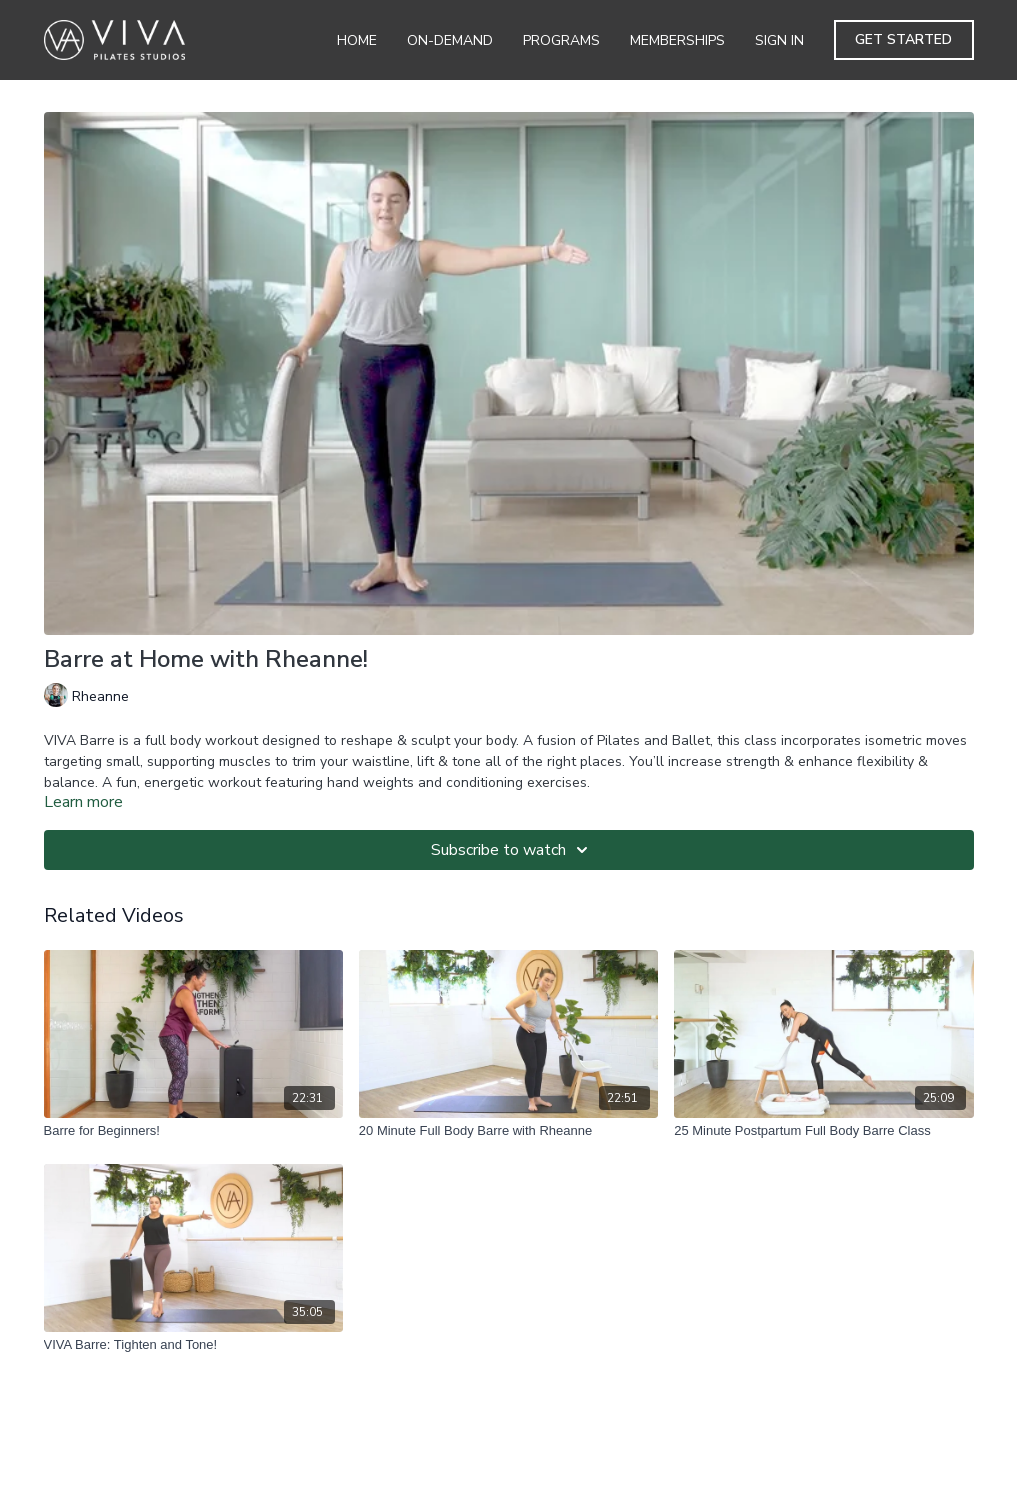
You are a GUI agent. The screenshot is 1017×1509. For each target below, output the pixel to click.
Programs (561, 40)
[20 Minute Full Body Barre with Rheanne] (508, 1131)
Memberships (677, 40)
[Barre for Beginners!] (193, 1131)
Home (357, 40)
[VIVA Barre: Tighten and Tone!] (193, 1345)
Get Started (903, 39)
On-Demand (450, 40)
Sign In (779, 40)
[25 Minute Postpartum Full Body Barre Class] (823, 1131)
